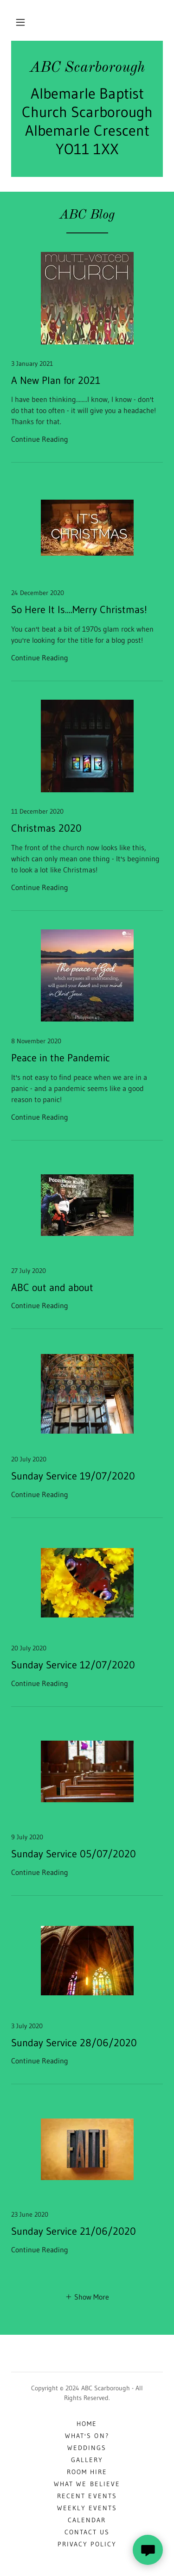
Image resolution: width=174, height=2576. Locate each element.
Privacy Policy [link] (87, 2544)
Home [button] (87, 2423)
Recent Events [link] (86, 2496)
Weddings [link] (86, 2448)
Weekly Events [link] (87, 2508)
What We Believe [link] (87, 2484)
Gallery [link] (87, 2460)
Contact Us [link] (87, 2532)
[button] (20, 22)
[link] (87, 68)
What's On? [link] (87, 2436)
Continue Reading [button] (39, 439)
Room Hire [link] (87, 2472)
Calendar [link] (87, 2520)
